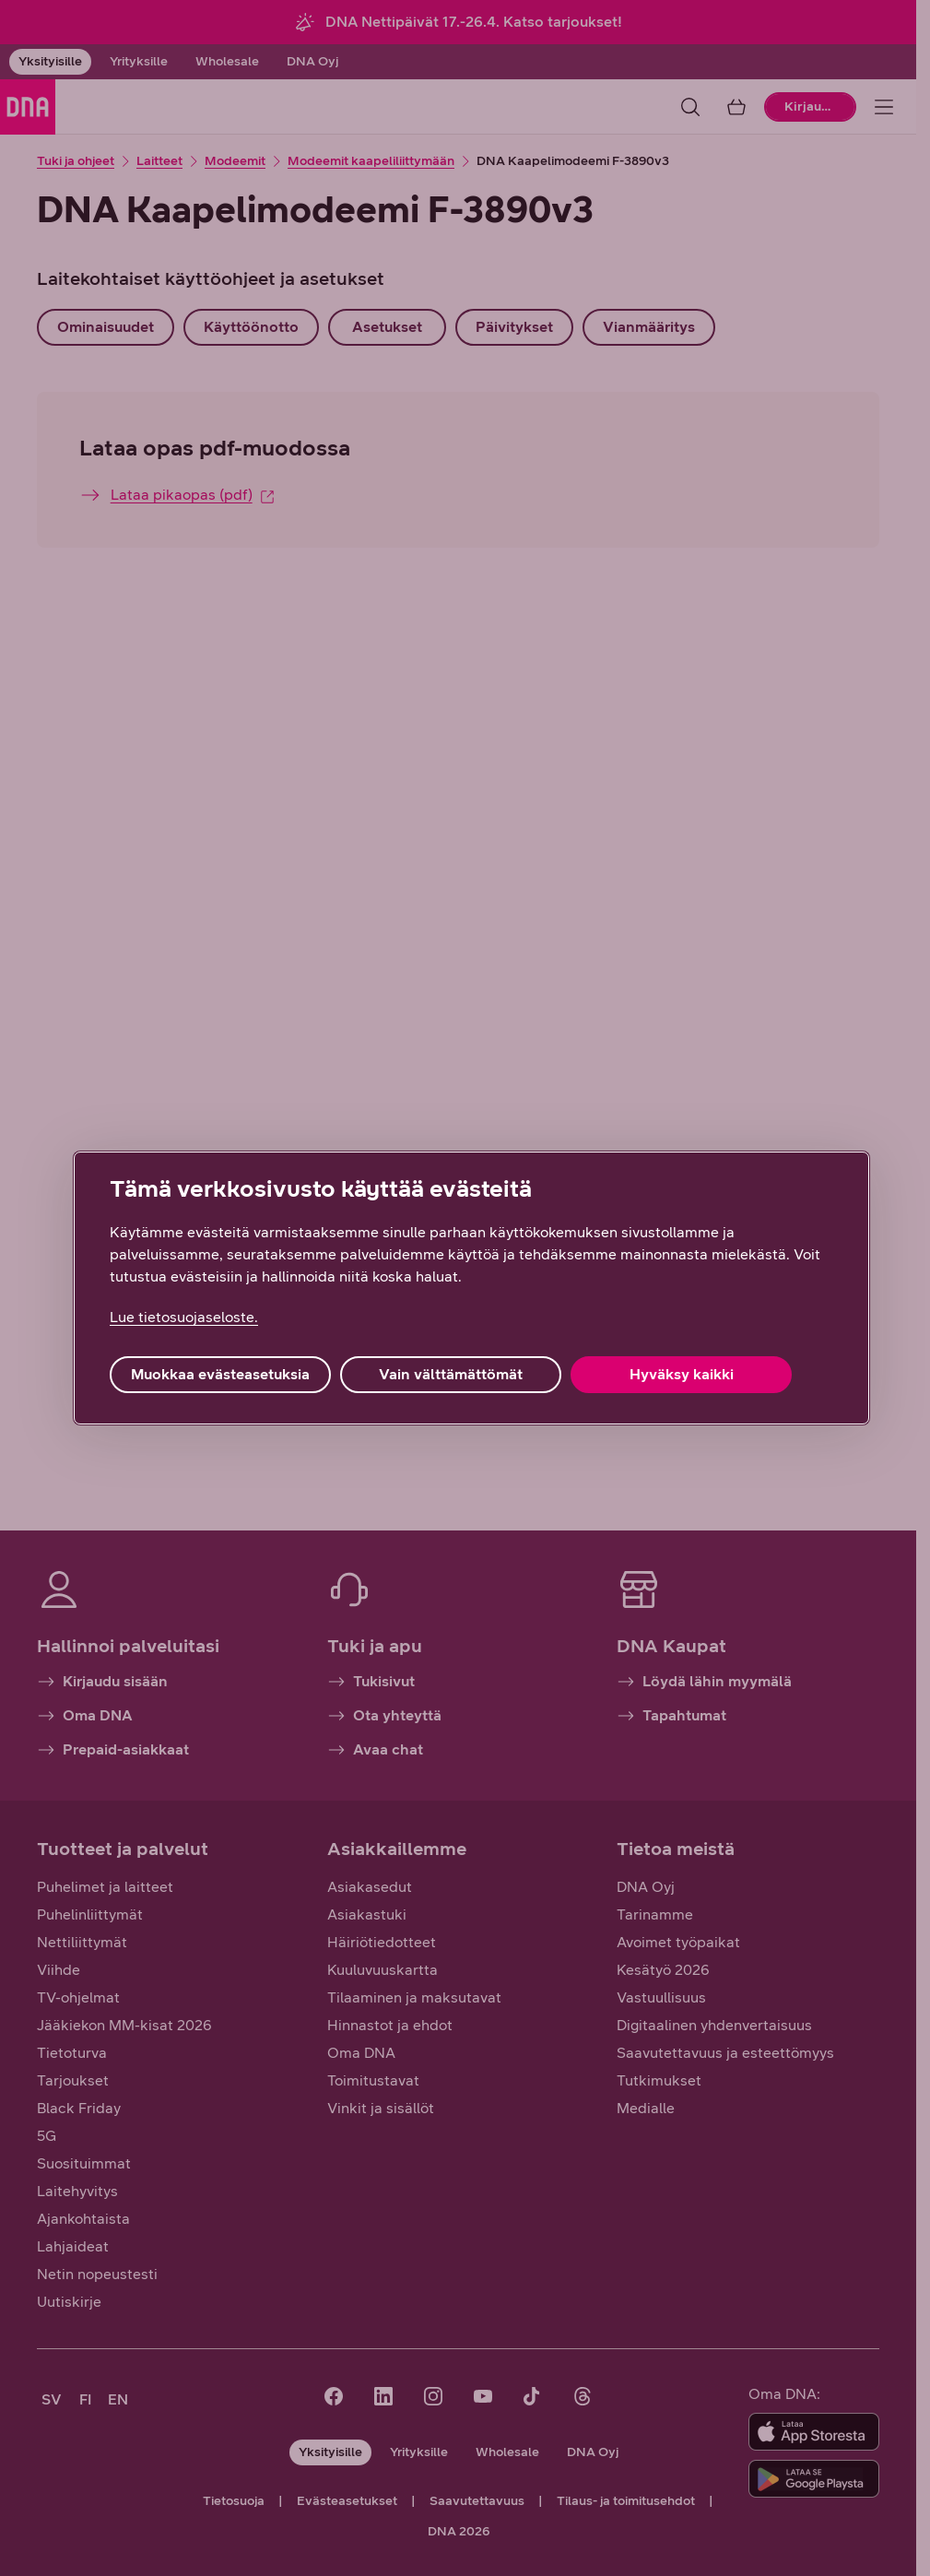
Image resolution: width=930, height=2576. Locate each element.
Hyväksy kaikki (682, 1374)
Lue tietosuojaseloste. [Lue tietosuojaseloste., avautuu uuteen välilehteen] (184, 1317)
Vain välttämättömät (451, 1374)
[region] (471, 1288)
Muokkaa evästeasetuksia (220, 1374)
